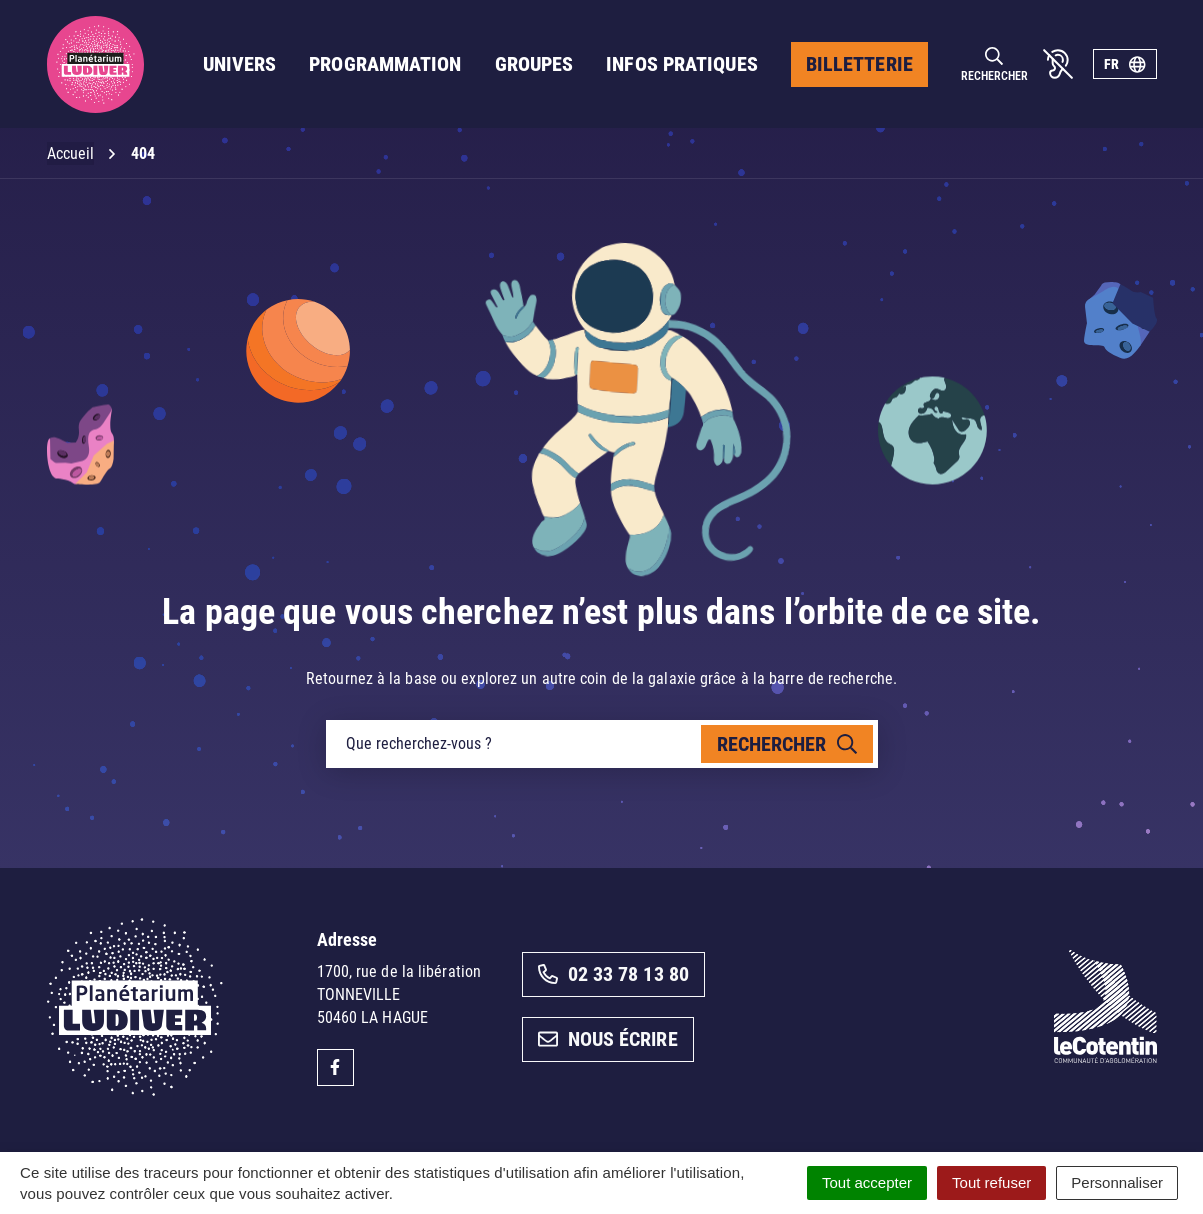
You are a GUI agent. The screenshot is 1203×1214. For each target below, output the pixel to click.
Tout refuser (991, 1182)
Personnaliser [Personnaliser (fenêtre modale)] (1117, 1182)
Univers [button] (240, 64)
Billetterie (859, 64)
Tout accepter (867, 1182)
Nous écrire (608, 1039)
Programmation (385, 64)
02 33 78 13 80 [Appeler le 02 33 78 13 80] (613, 974)
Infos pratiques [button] (682, 64)
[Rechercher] (994, 64)
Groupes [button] (534, 64)
